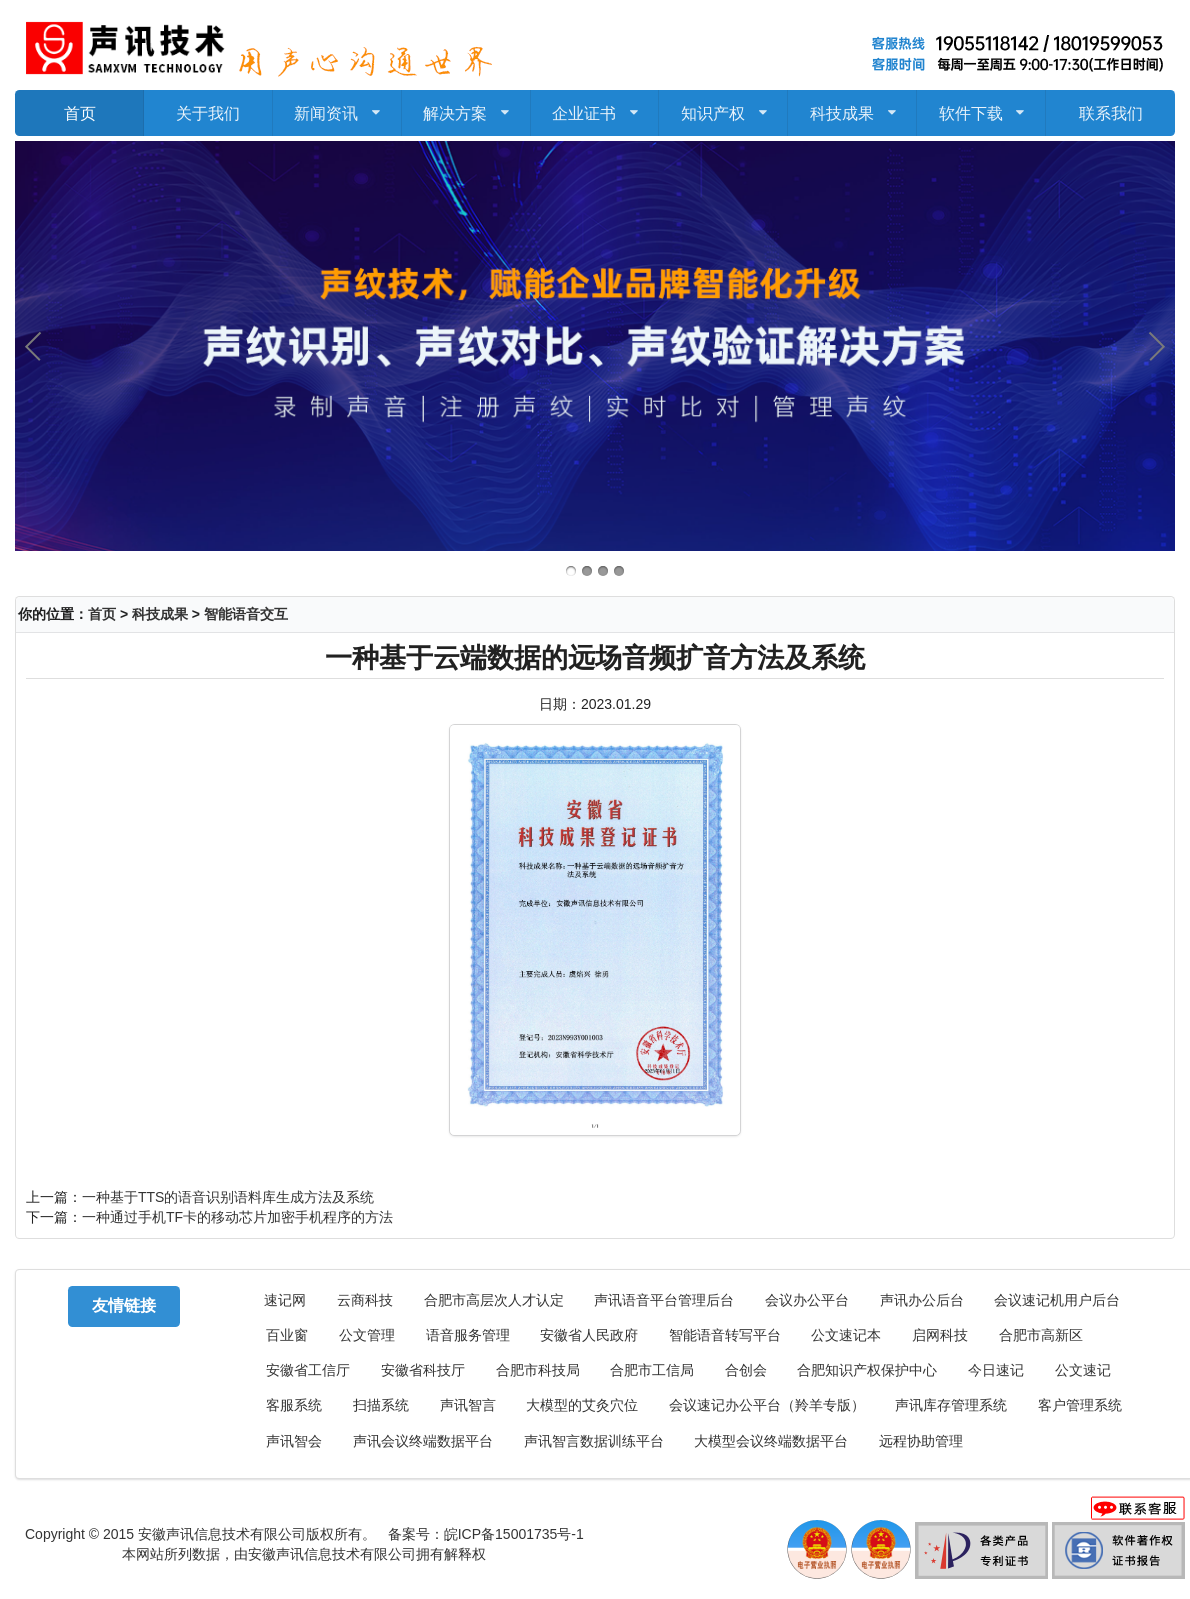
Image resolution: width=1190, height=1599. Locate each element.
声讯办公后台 (922, 1300)
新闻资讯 (337, 106)
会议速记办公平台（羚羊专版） (767, 1405)
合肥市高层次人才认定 (494, 1300)
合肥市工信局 (652, 1370)
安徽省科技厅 (423, 1370)
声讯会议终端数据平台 (423, 1441)
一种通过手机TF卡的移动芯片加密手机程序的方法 (237, 1217)
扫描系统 (381, 1405)
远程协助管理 (921, 1441)
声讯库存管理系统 (951, 1405)
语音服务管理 (468, 1335)
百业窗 (287, 1335)
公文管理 (367, 1335)
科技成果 (852, 106)
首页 (80, 112)
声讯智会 (294, 1441)
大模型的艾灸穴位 (582, 1405)
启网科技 (940, 1335)
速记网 (285, 1300)
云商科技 (365, 1300)
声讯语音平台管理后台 (664, 1300)
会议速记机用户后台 (1057, 1300)
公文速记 (1083, 1370)
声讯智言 (468, 1405)
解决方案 (466, 106)
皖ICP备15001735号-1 (514, 1534)
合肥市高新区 (1041, 1335)
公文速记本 (846, 1335)
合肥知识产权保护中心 (867, 1370)
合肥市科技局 (538, 1370)
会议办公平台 (807, 1300)
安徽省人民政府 (589, 1335)
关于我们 (208, 112)
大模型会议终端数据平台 (771, 1441)
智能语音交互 (246, 614)
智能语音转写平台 (725, 1335)
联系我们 (1111, 112)
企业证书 (595, 106)
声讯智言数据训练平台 (594, 1441)
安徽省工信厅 (308, 1370)
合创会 (746, 1370)
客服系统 (294, 1405)
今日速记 (996, 1370)
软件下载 (981, 106)
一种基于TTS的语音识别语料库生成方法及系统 (228, 1197)
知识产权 (723, 106)
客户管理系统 (1080, 1405)
